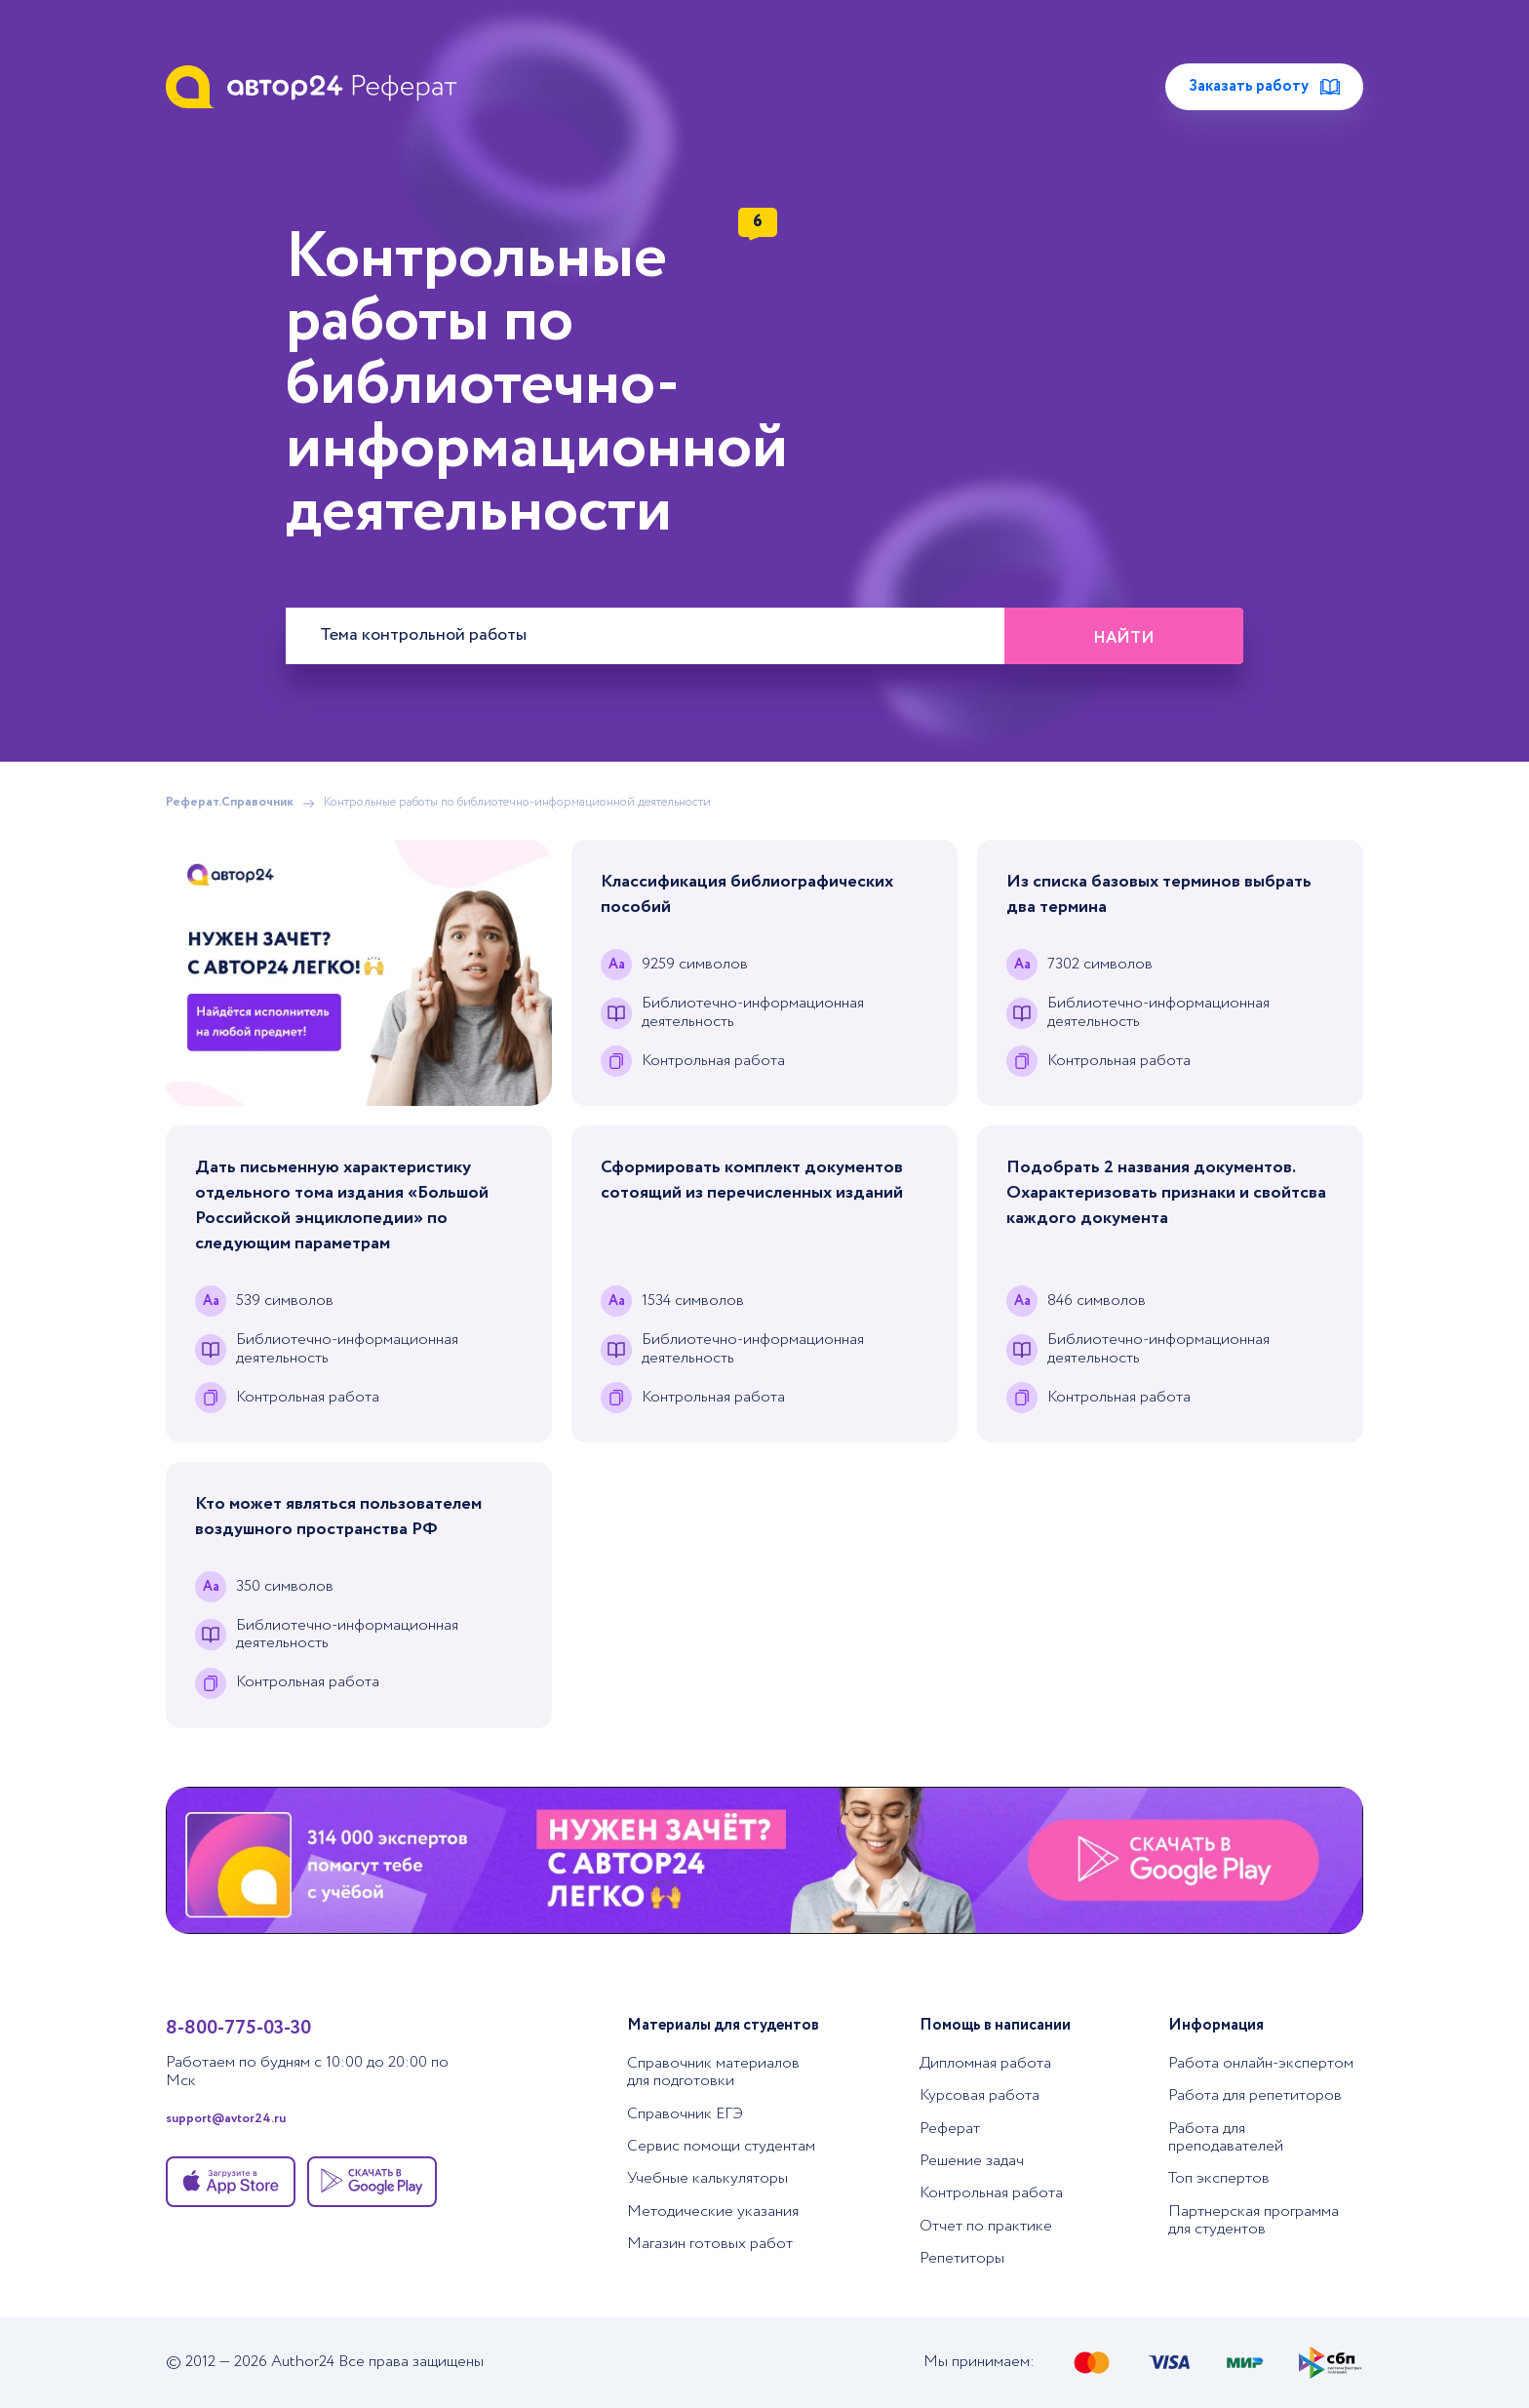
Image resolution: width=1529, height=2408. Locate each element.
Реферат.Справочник (230, 803)
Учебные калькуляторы (707, 2178)
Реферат (950, 2128)
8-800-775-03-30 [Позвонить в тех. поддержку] (238, 2028)
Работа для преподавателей (1225, 2137)
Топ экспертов (1219, 2178)
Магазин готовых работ (710, 2243)
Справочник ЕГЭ (685, 2114)
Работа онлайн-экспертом (1260, 2063)
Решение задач (972, 2161)
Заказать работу (1264, 86)
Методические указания (713, 2211)
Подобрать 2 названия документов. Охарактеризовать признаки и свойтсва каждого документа (1166, 1193)
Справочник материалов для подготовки (713, 2072)
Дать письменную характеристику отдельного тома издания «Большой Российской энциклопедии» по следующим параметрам (342, 1205)
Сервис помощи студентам (721, 2146)
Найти (1124, 638)
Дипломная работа (985, 2063)
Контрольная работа (991, 2193)
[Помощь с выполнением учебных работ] (359, 973)
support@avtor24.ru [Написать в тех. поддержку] (226, 2119)
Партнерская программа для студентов (1253, 2220)
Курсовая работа (979, 2095)
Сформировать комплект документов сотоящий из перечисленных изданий (752, 1180)
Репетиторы (962, 2258)
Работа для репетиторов (1255, 2095)
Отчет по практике (986, 2226)
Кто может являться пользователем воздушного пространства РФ (338, 1516)
